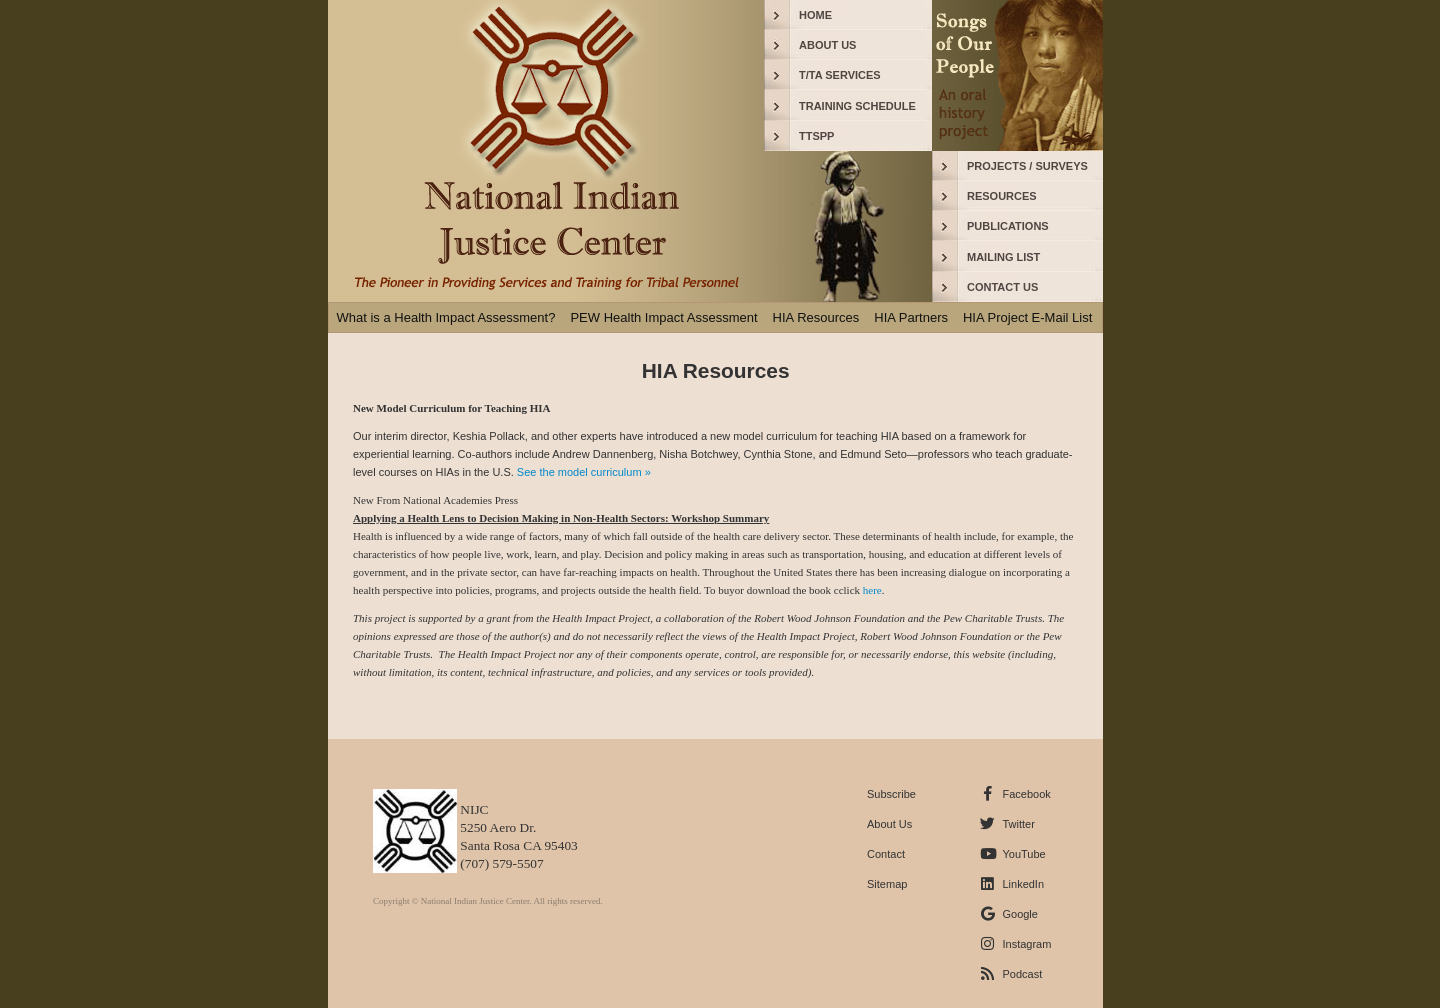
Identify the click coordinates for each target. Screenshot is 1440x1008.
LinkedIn (1023, 884)
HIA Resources (816, 317)
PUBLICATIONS (1008, 226)
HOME (815, 15)
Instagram (1026, 944)
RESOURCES (1002, 196)
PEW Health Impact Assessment (663, 317)
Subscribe (891, 794)
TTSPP (816, 136)
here (871, 590)
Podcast (1022, 974)
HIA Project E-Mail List (1027, 317)
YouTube (1023, 854)
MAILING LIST (1003, 257)
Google (1019, 914)
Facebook (1026, 794)
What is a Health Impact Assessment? (446, 317)
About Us (889, 824)
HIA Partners (911, 317)
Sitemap (887, 884)
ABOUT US (827, 45)
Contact (886, 854)
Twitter (1018, 824)
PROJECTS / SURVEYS (1027, 166)
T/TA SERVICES (840, 75)
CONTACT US (1002, 287)
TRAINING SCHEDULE (857, 106)
